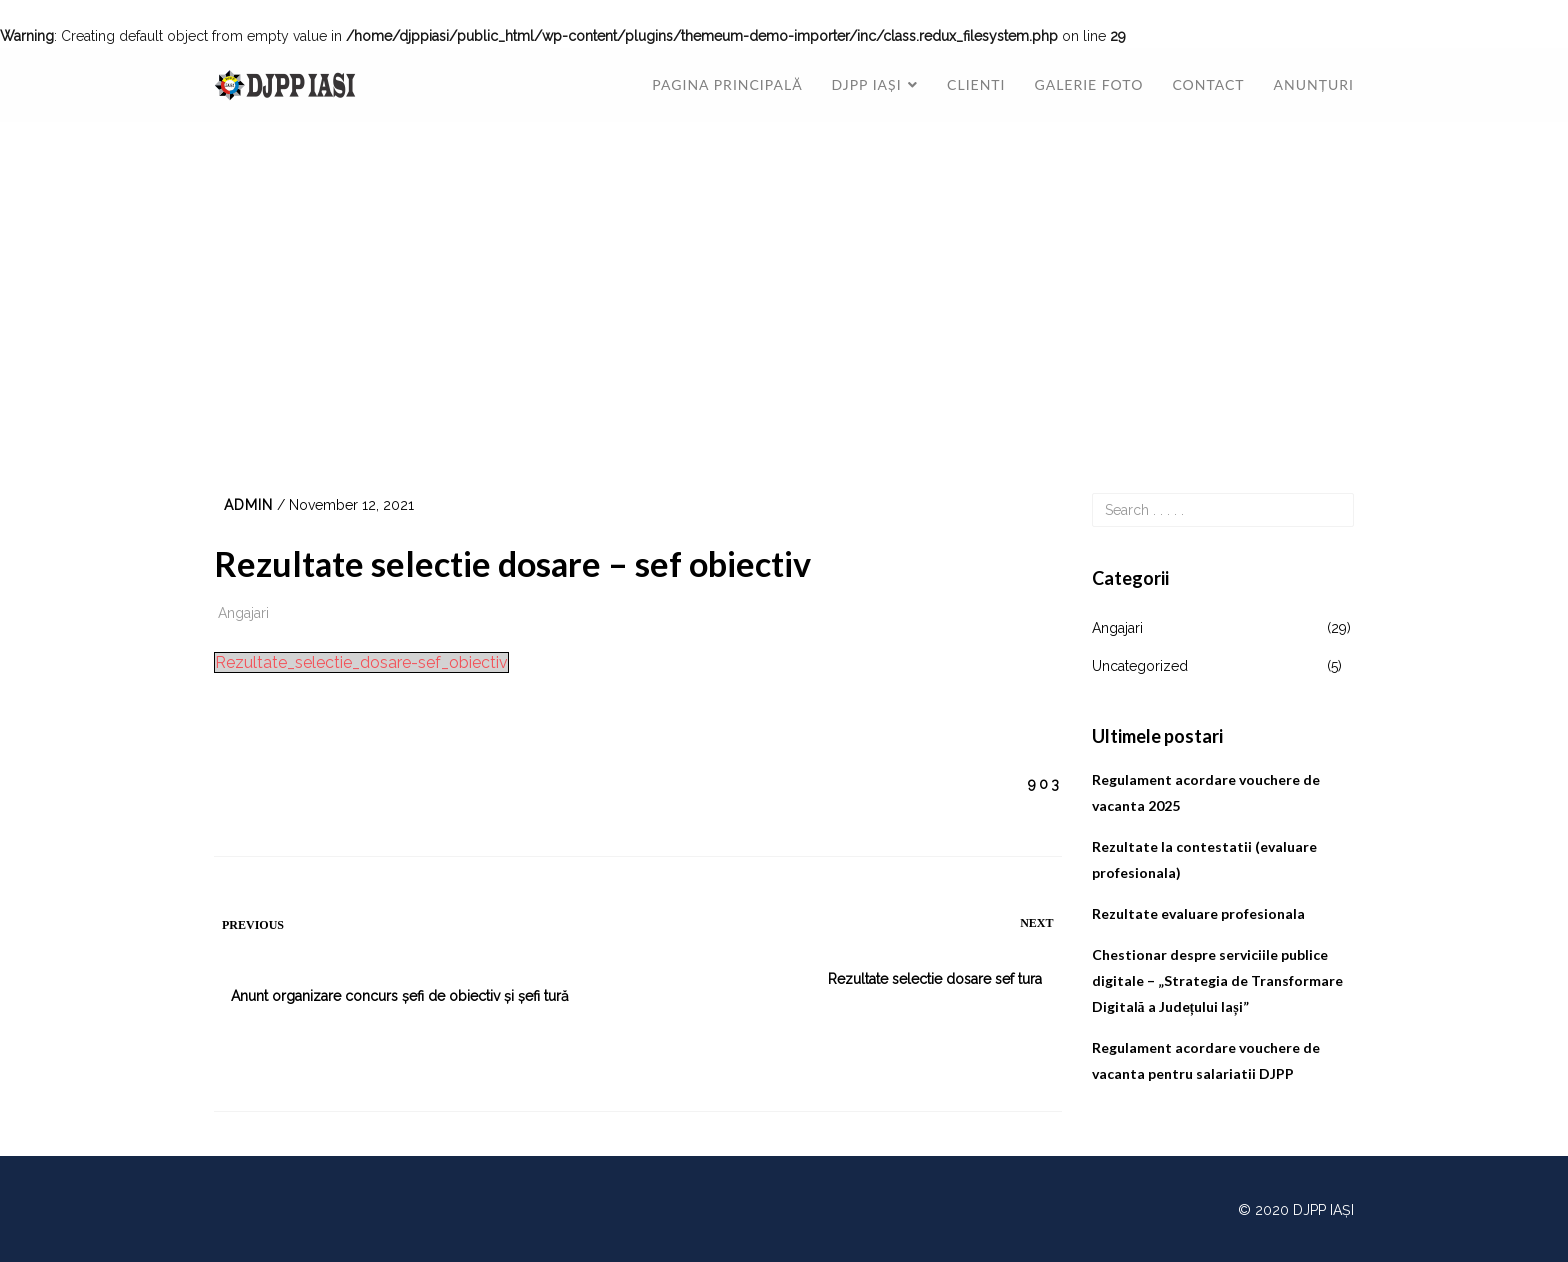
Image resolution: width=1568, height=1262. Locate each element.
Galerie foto (1089, 84)
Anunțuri (1314, 84)
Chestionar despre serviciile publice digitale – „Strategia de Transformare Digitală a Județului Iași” (1217, 980)
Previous (253, 924)
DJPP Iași (867, 84)
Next (1036, 923)
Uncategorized (1140, 666)
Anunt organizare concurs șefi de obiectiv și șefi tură (400, 996)
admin (248, 505)
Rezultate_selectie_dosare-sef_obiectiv (361, 662)
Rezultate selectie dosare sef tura (935, 979)
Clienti (976, 84)
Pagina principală (727, 84)
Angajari (243, 613)
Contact (1208, 84)
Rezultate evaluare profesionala (1198, 913)
